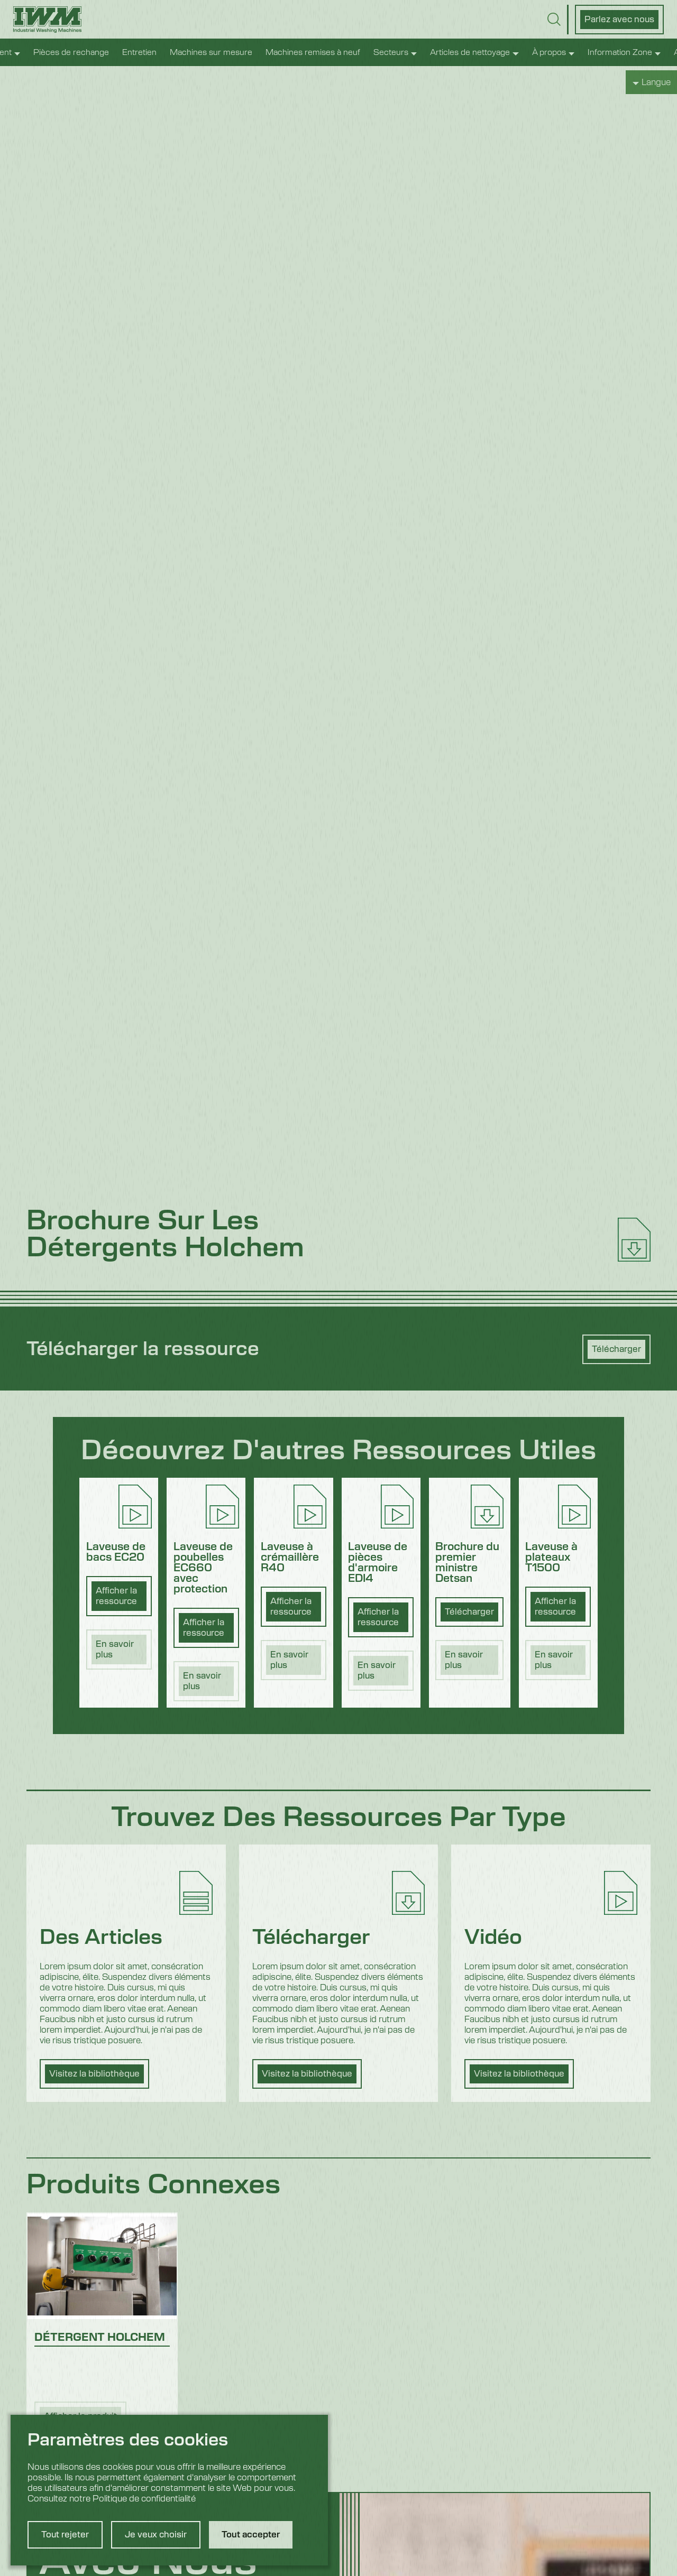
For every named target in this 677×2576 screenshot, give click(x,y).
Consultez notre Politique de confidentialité (112, 2499)
